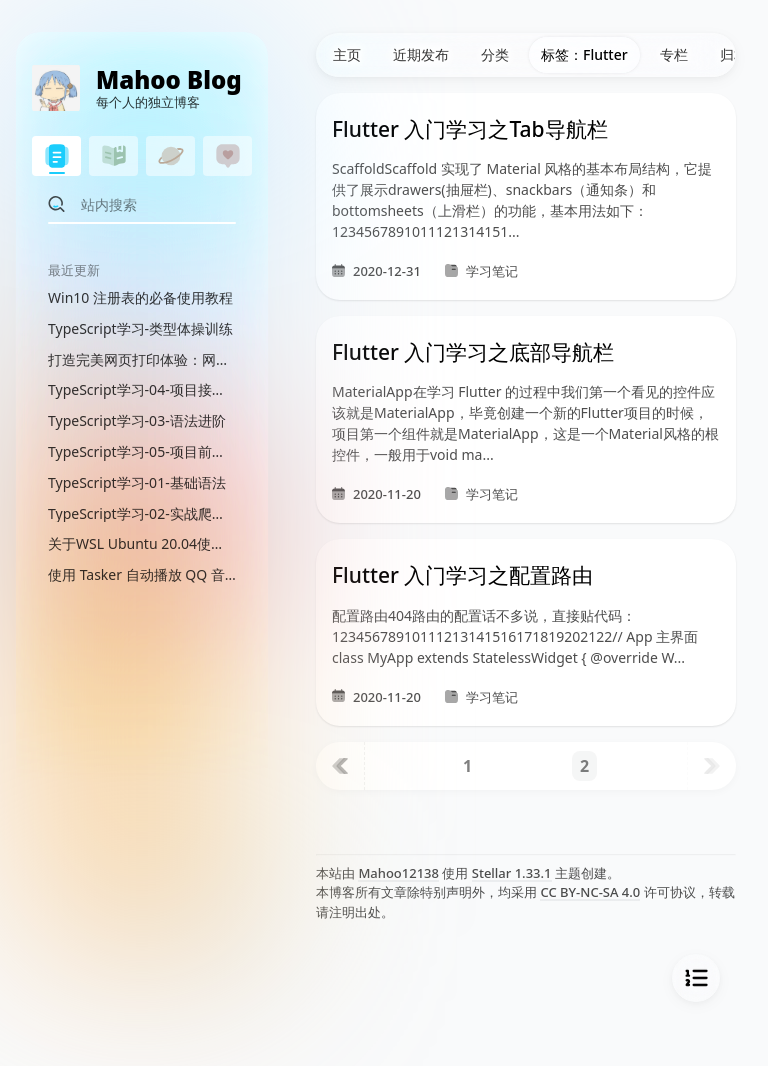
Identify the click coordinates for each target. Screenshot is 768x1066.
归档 (734, 54)
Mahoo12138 (398, 873)
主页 (347, 54)
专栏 (674, 54)
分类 (495, 54)
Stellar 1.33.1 (512, 873)
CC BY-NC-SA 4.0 (590, 892)
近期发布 (421, 54)
